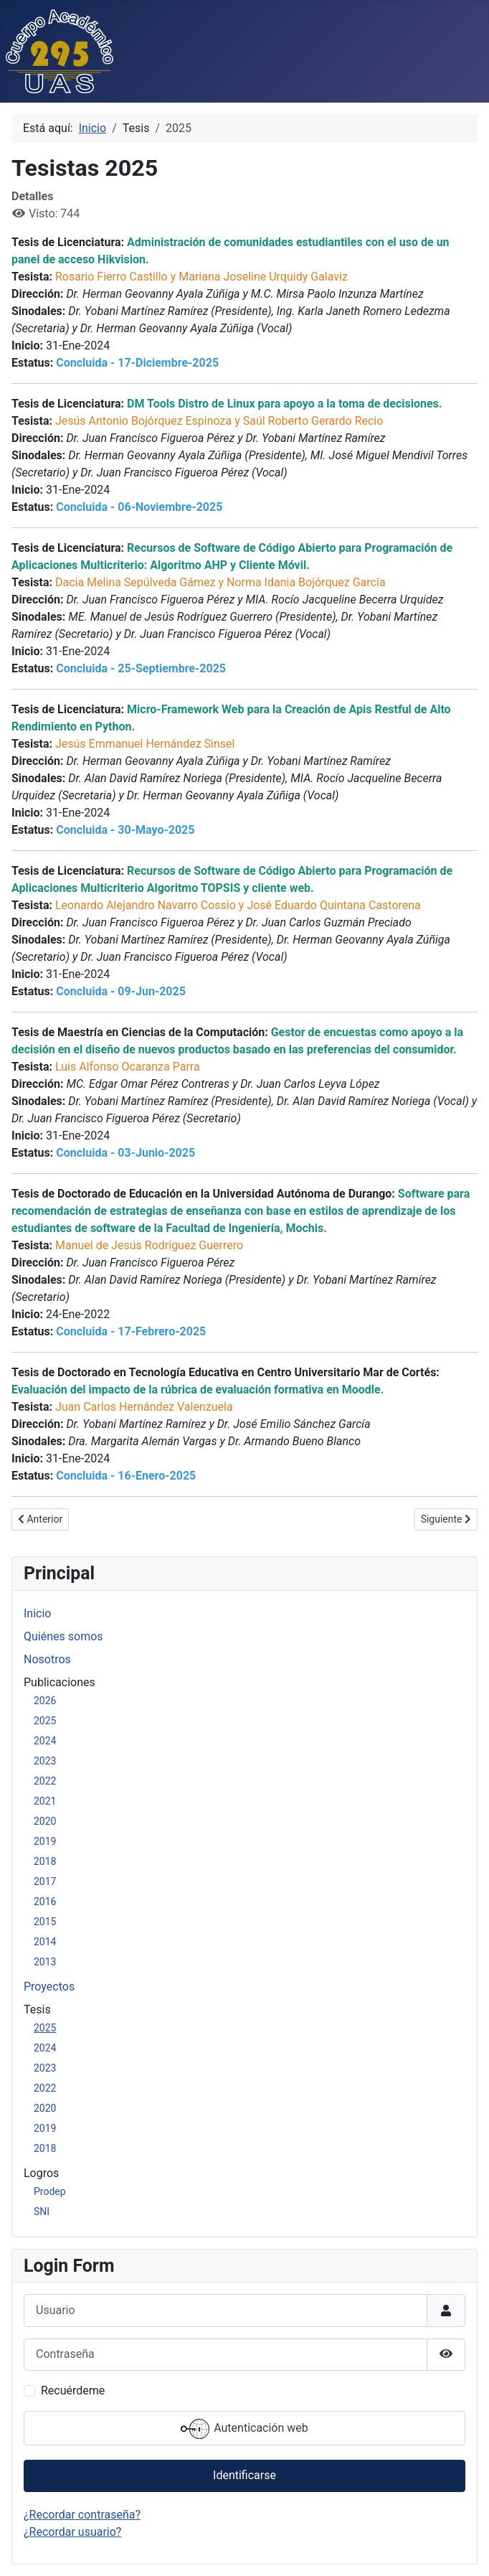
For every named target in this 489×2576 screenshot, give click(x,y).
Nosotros (47, 1659)
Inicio (37, 1613)
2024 (45, 1741)
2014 (45, 1941)
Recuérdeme (73, 2390)
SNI (41, 2211)
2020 (45, 1821)
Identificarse (244, 2475)
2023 (45, 1761)
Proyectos (49, 1986)
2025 (45, 1720)
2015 (45, 1921)
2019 (45, 1841)
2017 (45, 1881)
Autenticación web (244, 2429)
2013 (45, 1962)
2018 (45, 1861)
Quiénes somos (63, 1636)
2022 (45, 1781)
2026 (45, 1700)
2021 (45, 1801)
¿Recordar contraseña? (82, 2514)
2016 (45, 1901)
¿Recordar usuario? (72, 2532)
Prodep (50, 2191)
